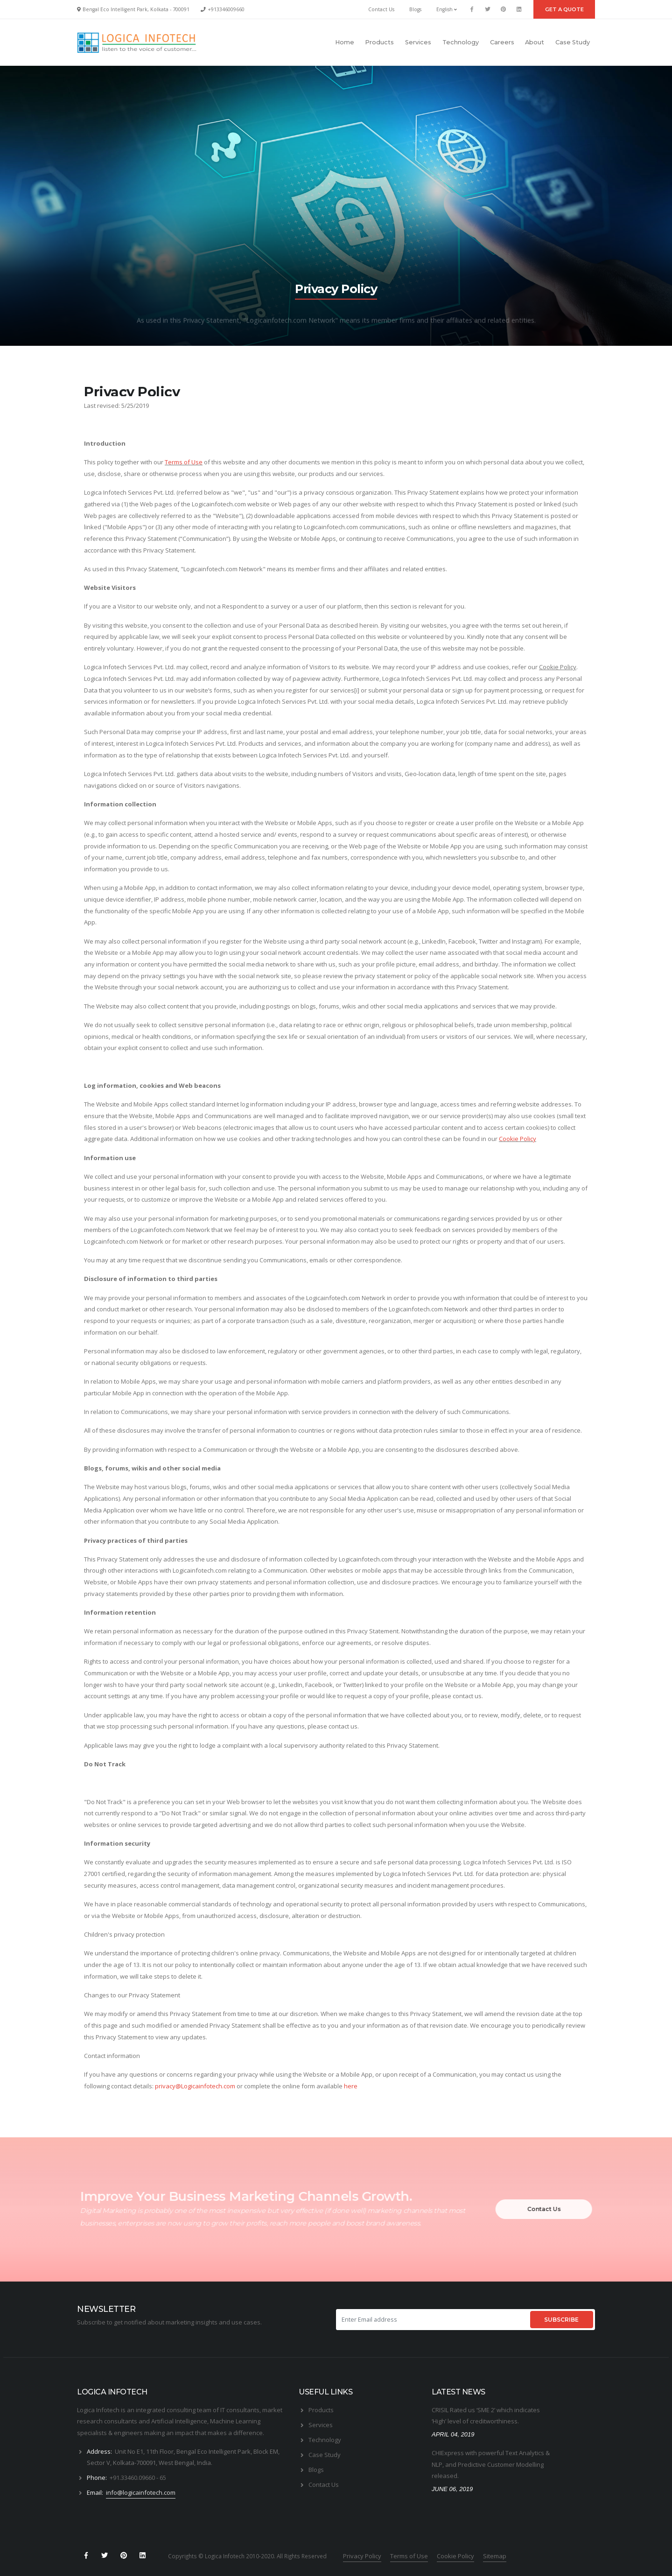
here (350, 2086)
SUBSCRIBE (561, 2319)
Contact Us (381, 9)
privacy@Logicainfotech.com (195, 2086)
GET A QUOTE (564, 9)
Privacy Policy (362, 2556)
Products (379, 42)
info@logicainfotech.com (140, 2492)
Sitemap (494, 2556)
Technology (460, 42)
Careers (502, 42)
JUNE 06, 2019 (452, 2488)
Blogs (415, 9)
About (534, 42)
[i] (356, 690)
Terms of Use (184, 462)
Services (418, 42)
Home (344, 42)
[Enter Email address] (432, 2319)
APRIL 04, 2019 (453, 2434)
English (446, 9)
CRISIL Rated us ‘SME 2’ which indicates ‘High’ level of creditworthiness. (486, 2416)
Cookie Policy (557, 667)
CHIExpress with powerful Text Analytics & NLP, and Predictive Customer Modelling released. (491, 2464)
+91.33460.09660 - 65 (138, 2477)
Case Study (572, 42)
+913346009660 (226, 9)
